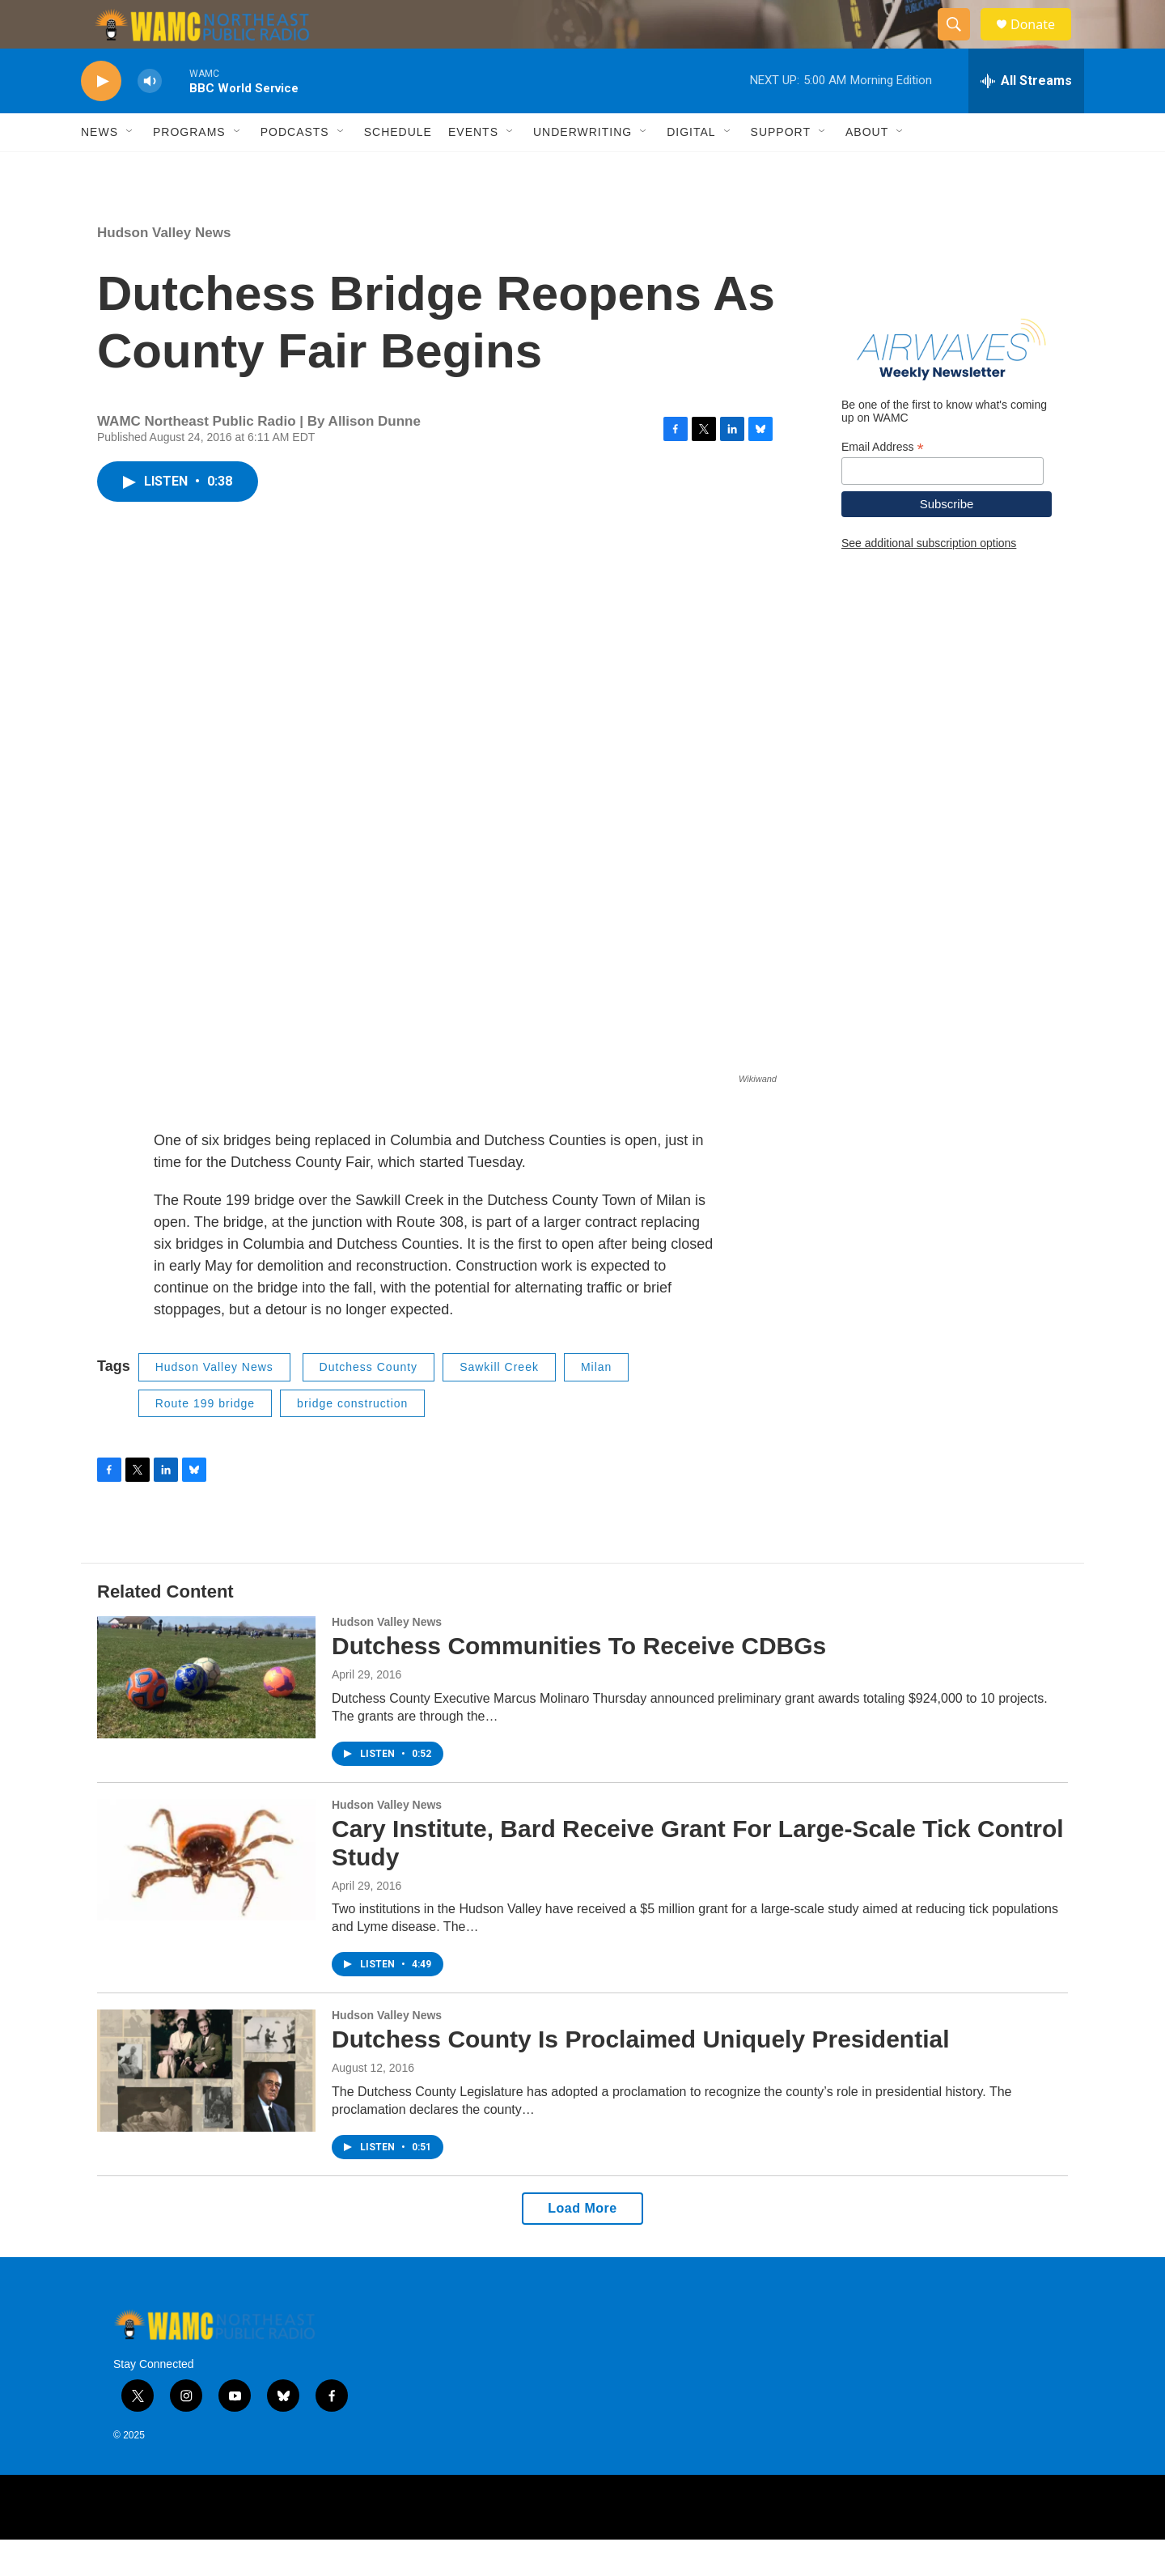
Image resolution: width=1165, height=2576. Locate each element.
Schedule (398, 168)
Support (781, 168)
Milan (596, 1403)
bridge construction (352, 1439)
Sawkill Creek (499, 1403)
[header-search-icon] (961, 43)
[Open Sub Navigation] (130, 168)
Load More (582, 2244)
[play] (101, 117)
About (866, 168)
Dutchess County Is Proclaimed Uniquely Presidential (641, 2075)
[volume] (149, 118)
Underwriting (582, 168)
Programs (189, 168)
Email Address (882, 483)
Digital (691, 168)
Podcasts (295, 168)
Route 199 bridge (205, 1439)
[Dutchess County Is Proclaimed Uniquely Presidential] (206, 2106)
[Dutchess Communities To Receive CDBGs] (206, 1713)
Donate (1043, 42)
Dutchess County (369, 1403)
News (99, 168)
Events (473, 168)
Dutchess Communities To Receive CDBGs (579, 1682)
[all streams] (1026, 117)
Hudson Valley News (164, 269)
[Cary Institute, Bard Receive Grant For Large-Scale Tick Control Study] (206, 1896)
